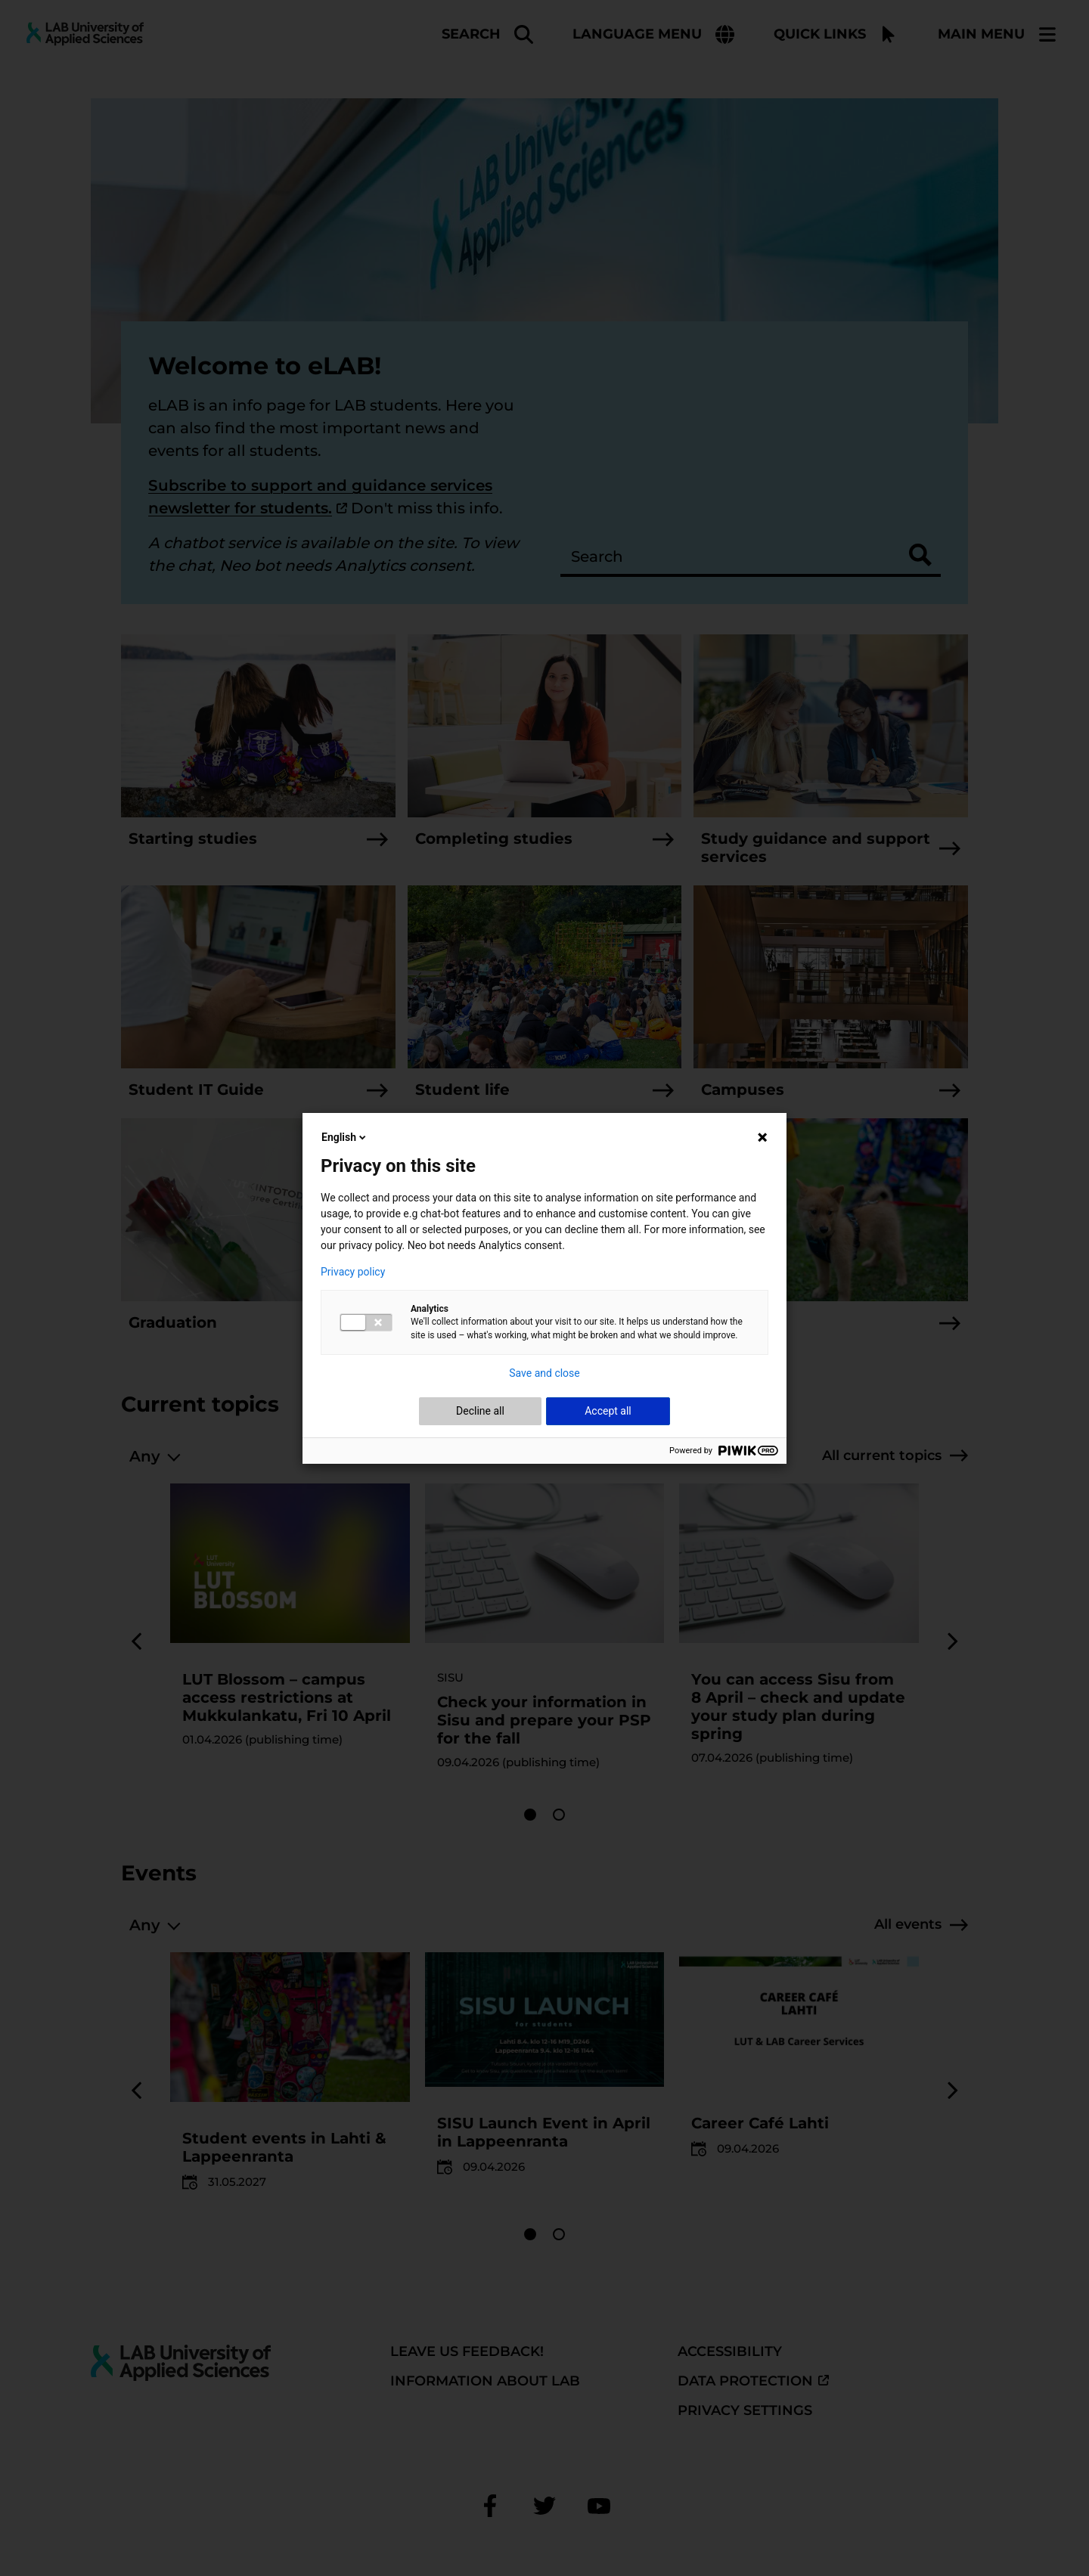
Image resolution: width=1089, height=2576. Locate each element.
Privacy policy (353, 1272)
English (344, 1137)
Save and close (544, 1373)
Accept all (608, 1411)
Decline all (480, 1411)
